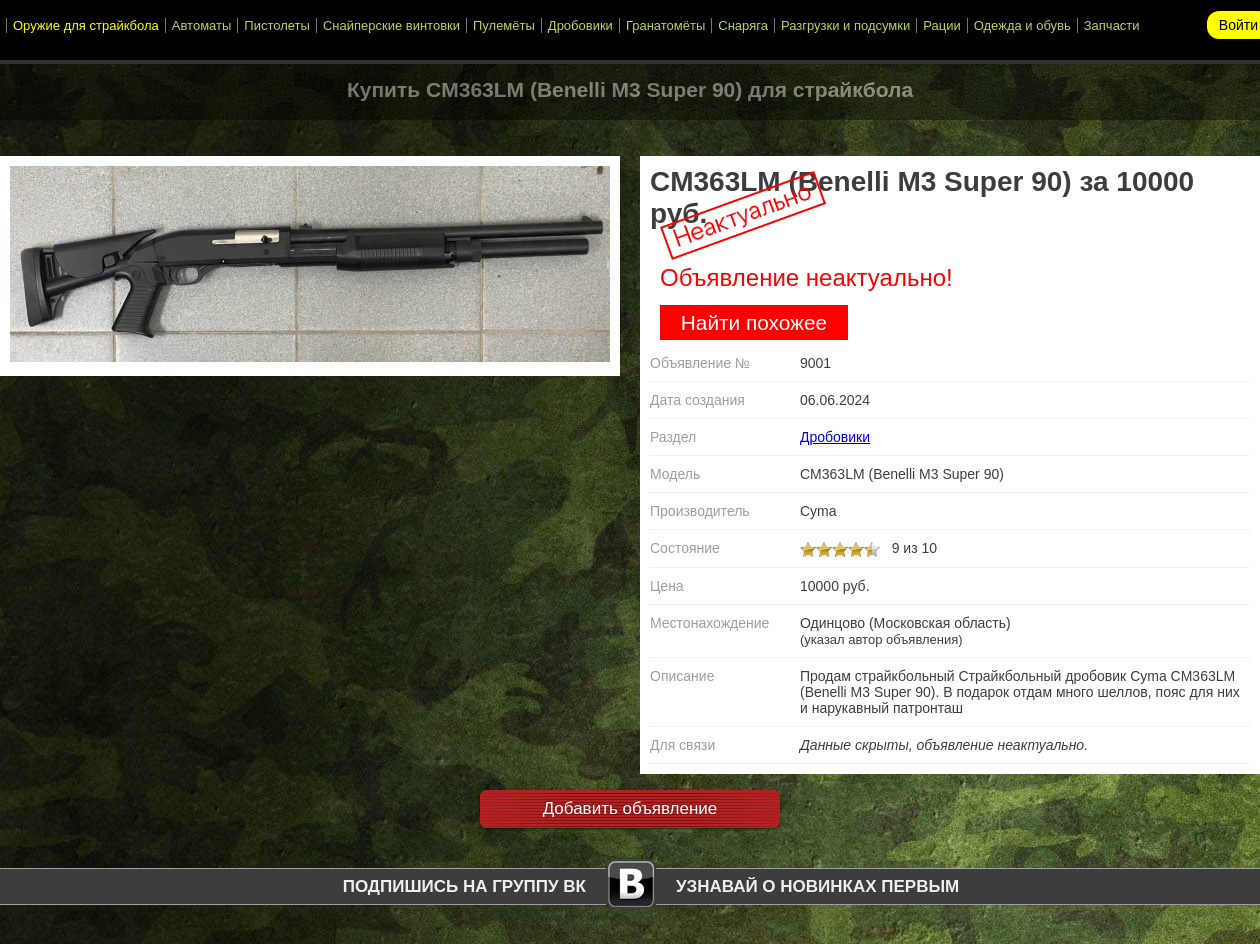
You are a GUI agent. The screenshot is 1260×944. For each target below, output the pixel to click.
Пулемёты (504, 25)
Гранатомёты (665, 25)
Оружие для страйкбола (86, 25)
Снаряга (743, 25)
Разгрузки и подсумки (845, 25)
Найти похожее (754, 322)
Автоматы (202, 25)
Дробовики (580, 25)
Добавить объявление (630, 808)
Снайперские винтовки (391, 25)
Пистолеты (277, 25)
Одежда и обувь (1022, 25)
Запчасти (1112, 25)
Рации (941, 25)
